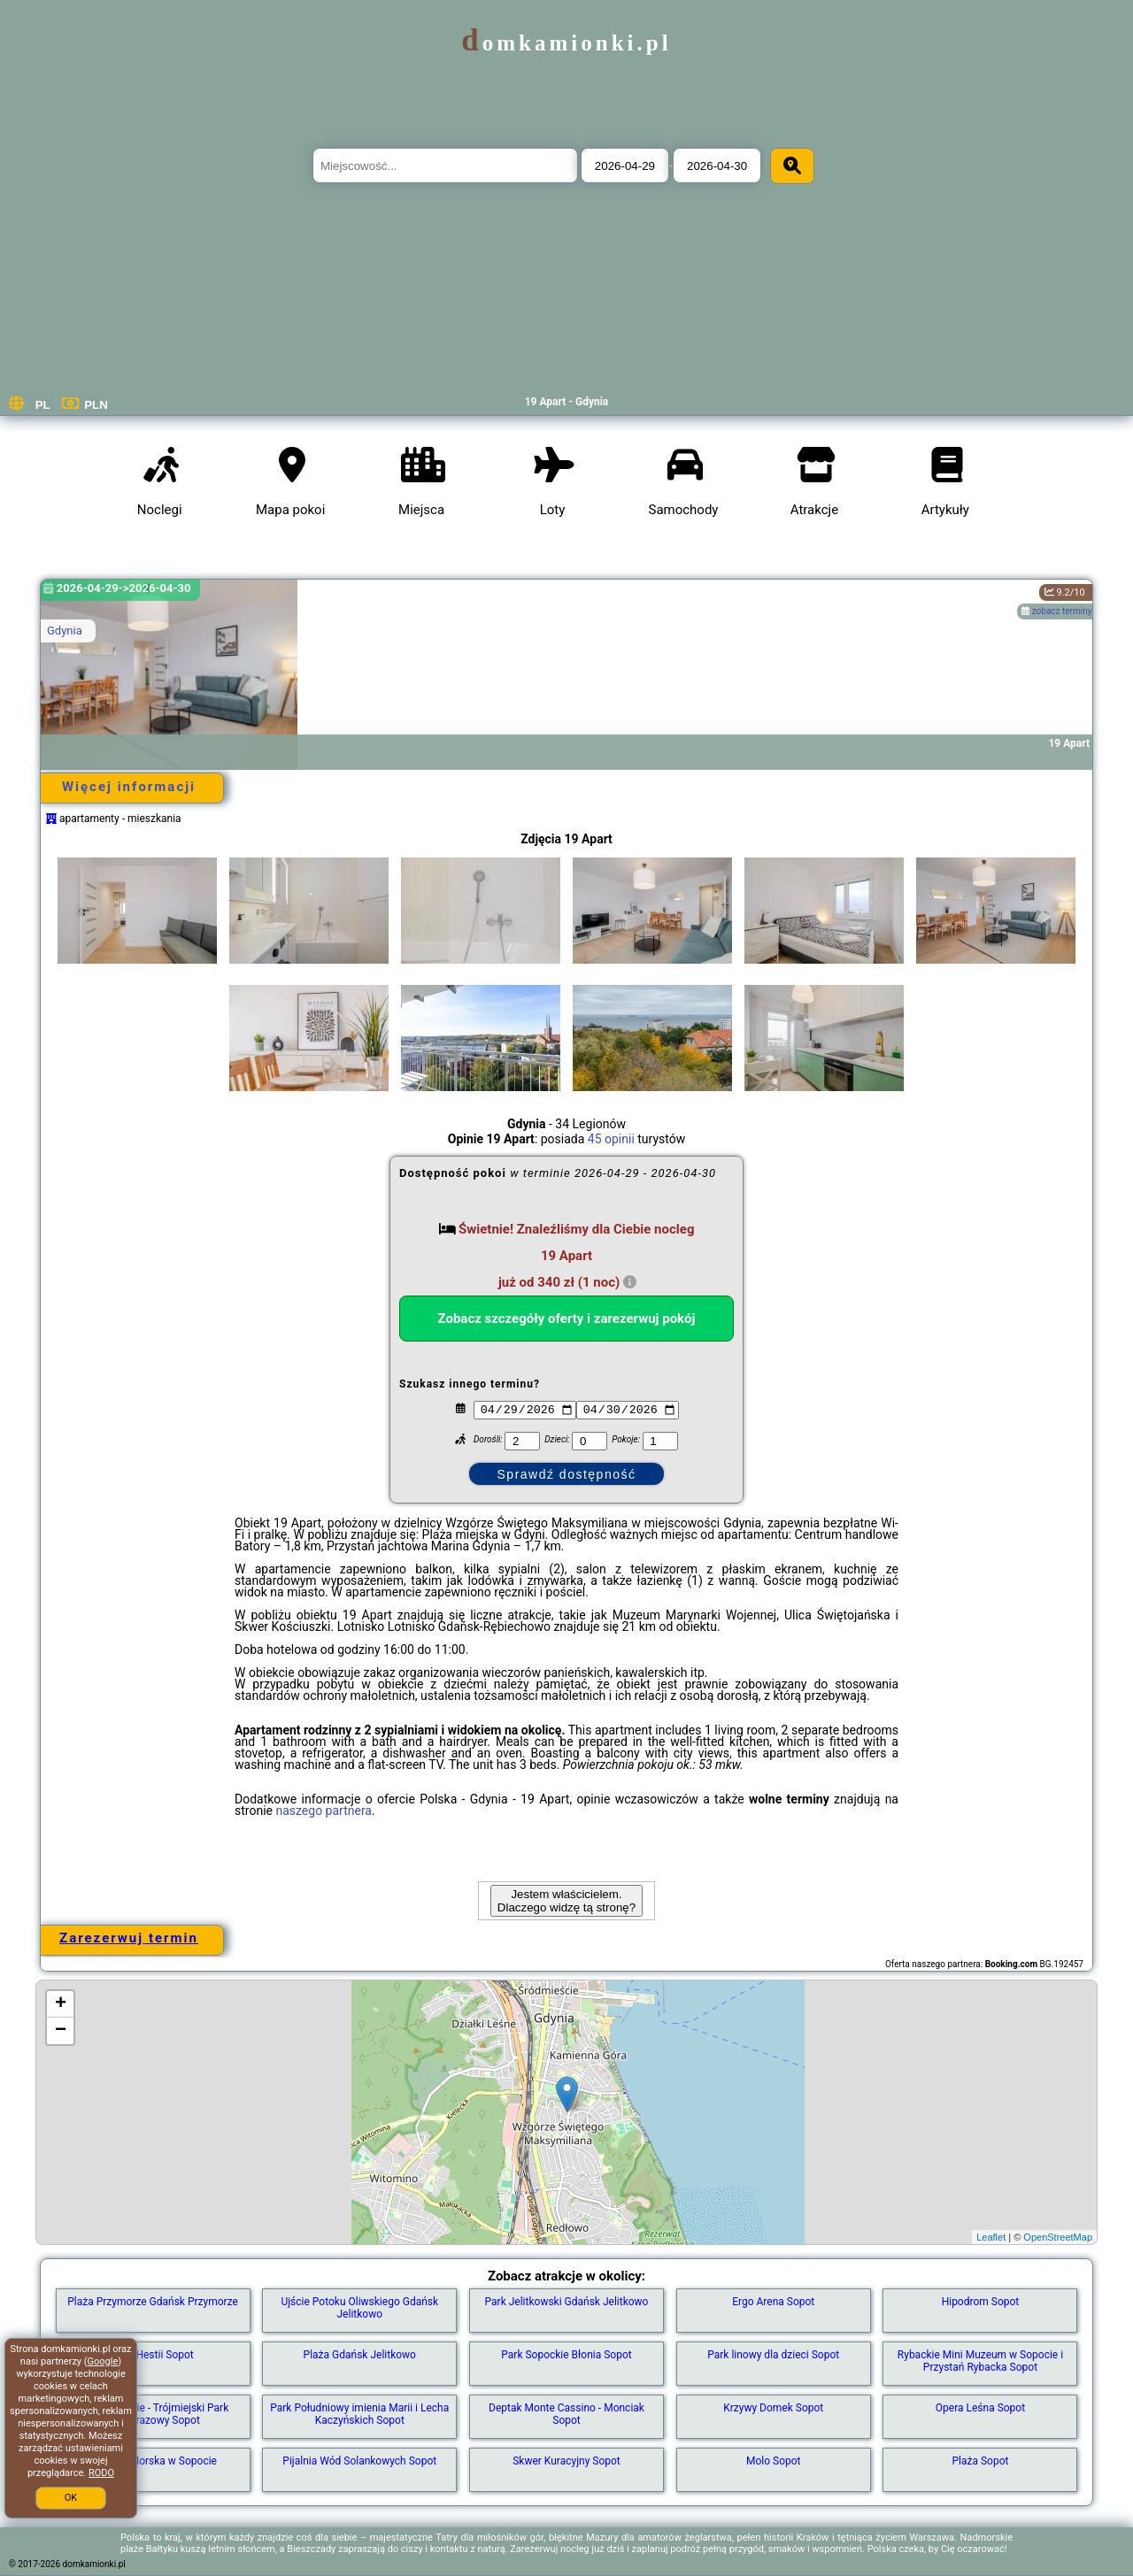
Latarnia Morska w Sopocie (153, 2461)
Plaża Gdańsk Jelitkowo (360, 2355)
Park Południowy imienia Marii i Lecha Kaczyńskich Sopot (359, 2414)
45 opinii (611, 1139)
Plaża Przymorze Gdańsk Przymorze (152, 2301)
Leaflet (991, 2237)
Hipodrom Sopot (981, 2301)
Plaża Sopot (980, 2461)
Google (103, 2361)
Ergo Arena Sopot (773, 2301)
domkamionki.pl (566, 43)
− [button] (60, 2031)
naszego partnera (323, 1810)
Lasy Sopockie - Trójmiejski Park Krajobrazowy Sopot (152, 2414)
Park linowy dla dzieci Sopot (773, 2355)
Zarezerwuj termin (128, 1938)
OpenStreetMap (1057, 2237)
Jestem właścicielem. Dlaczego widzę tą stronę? (566, 1901)
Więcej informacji (129, 787)
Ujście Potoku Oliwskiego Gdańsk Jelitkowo (359, 2307)
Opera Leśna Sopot (980, 2408)
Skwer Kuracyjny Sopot (566, 2461)
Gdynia (64, 630)
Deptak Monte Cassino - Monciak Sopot (566, 2414)
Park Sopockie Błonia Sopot (566, 2355)
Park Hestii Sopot (153, 2355)
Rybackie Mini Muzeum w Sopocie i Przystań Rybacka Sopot (980, 2361)
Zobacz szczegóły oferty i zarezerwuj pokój (567, 1318)
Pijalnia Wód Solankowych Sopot (359, 2461)
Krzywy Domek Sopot (773, 2408)
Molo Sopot (773, 2461)
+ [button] (60, 2004)
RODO (101, 2473)
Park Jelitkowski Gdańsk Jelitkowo (567, 2301)
